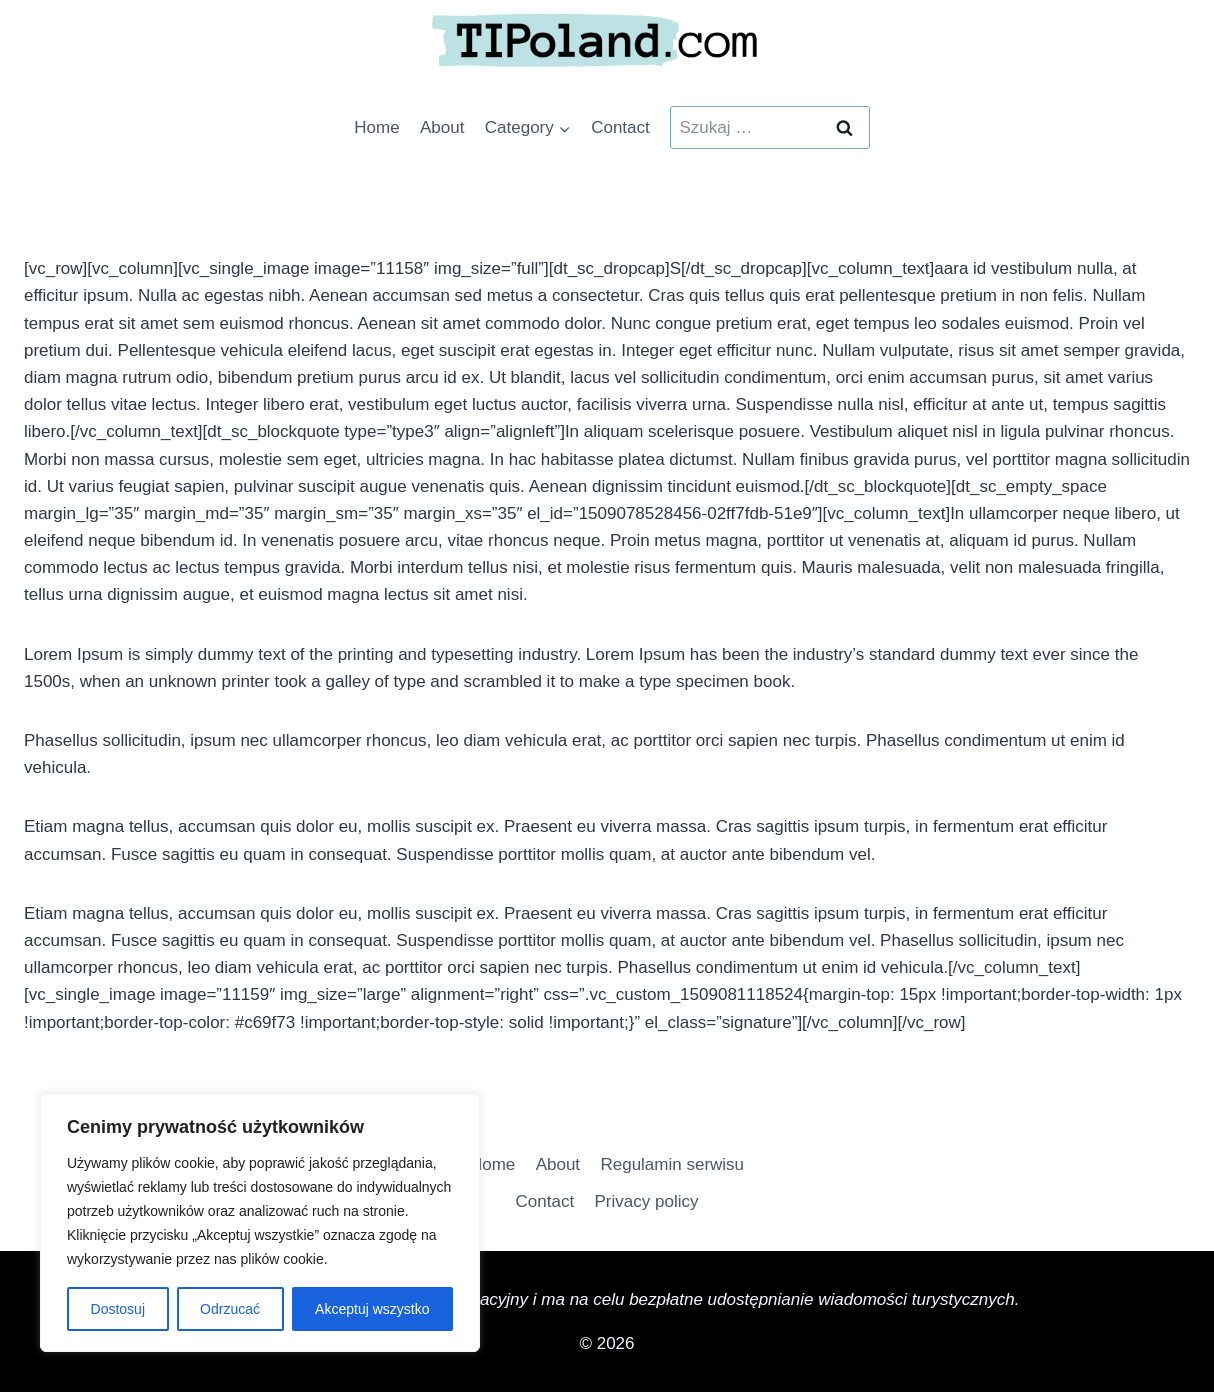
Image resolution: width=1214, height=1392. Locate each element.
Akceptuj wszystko (372, 1309)
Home (376, 127)
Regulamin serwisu (672, 1164)
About (442, 127)
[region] (260, 1223)
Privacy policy (647, 1201)
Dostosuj (118, 1309)
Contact (620, 127)
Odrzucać (230, 1309)
